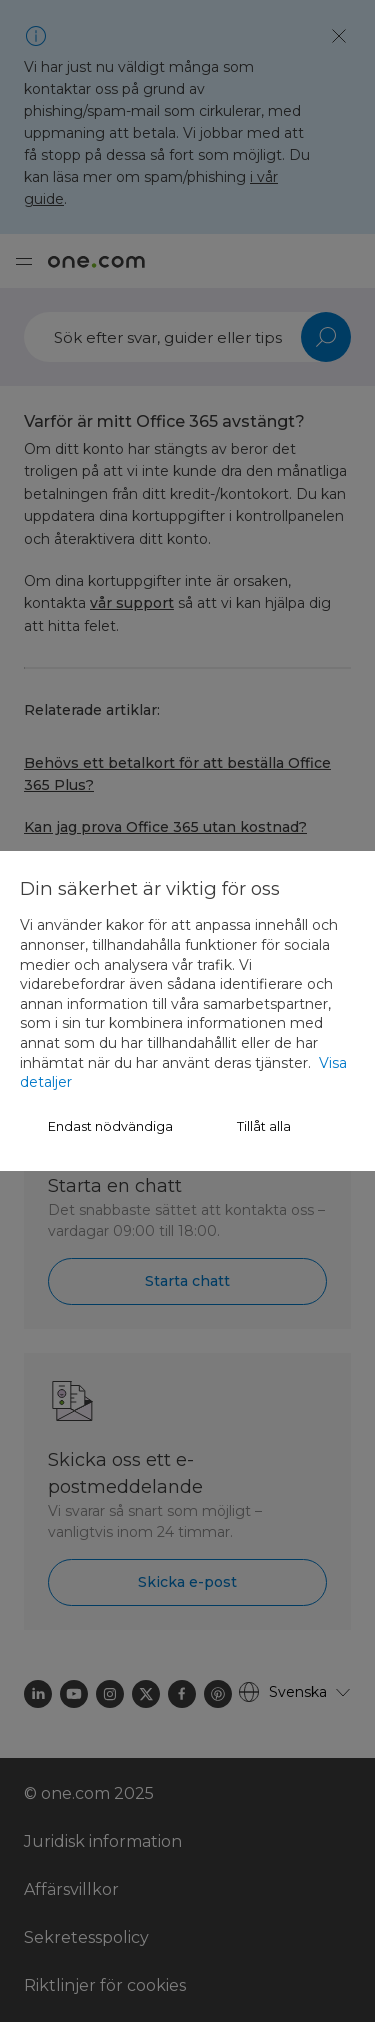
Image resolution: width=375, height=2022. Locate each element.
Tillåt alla (264, 1126)
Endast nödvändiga (110, 1126)
